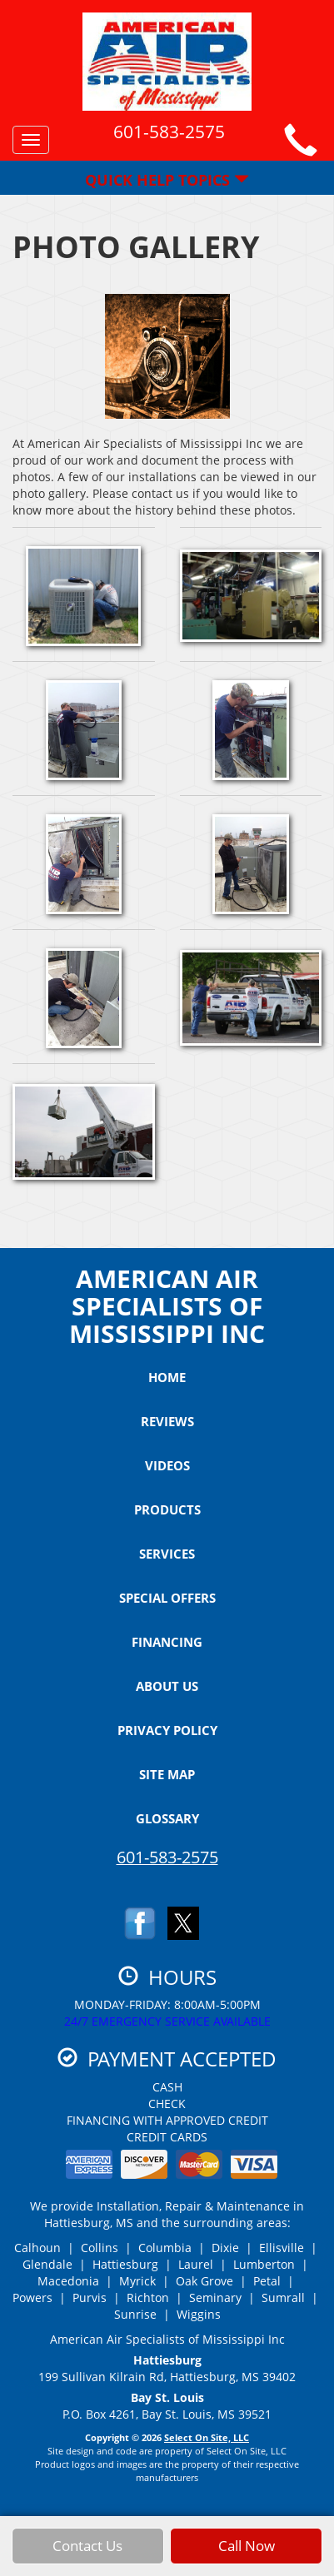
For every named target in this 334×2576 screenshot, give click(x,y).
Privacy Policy (167, 1730)
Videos (167, 1465)
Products (167, 1509)
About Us (167, 1686)
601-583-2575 (167, 1857)
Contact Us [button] (87, 2555)
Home (167, 1377)
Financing (167, 1642)
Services (167, 1553)
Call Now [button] (246, 2555)
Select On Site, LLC (206, 2437)
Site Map (167, 1774)
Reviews (167, 1421)
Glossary (167, 1818)
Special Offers (167, 1597)
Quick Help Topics (167, 180)
